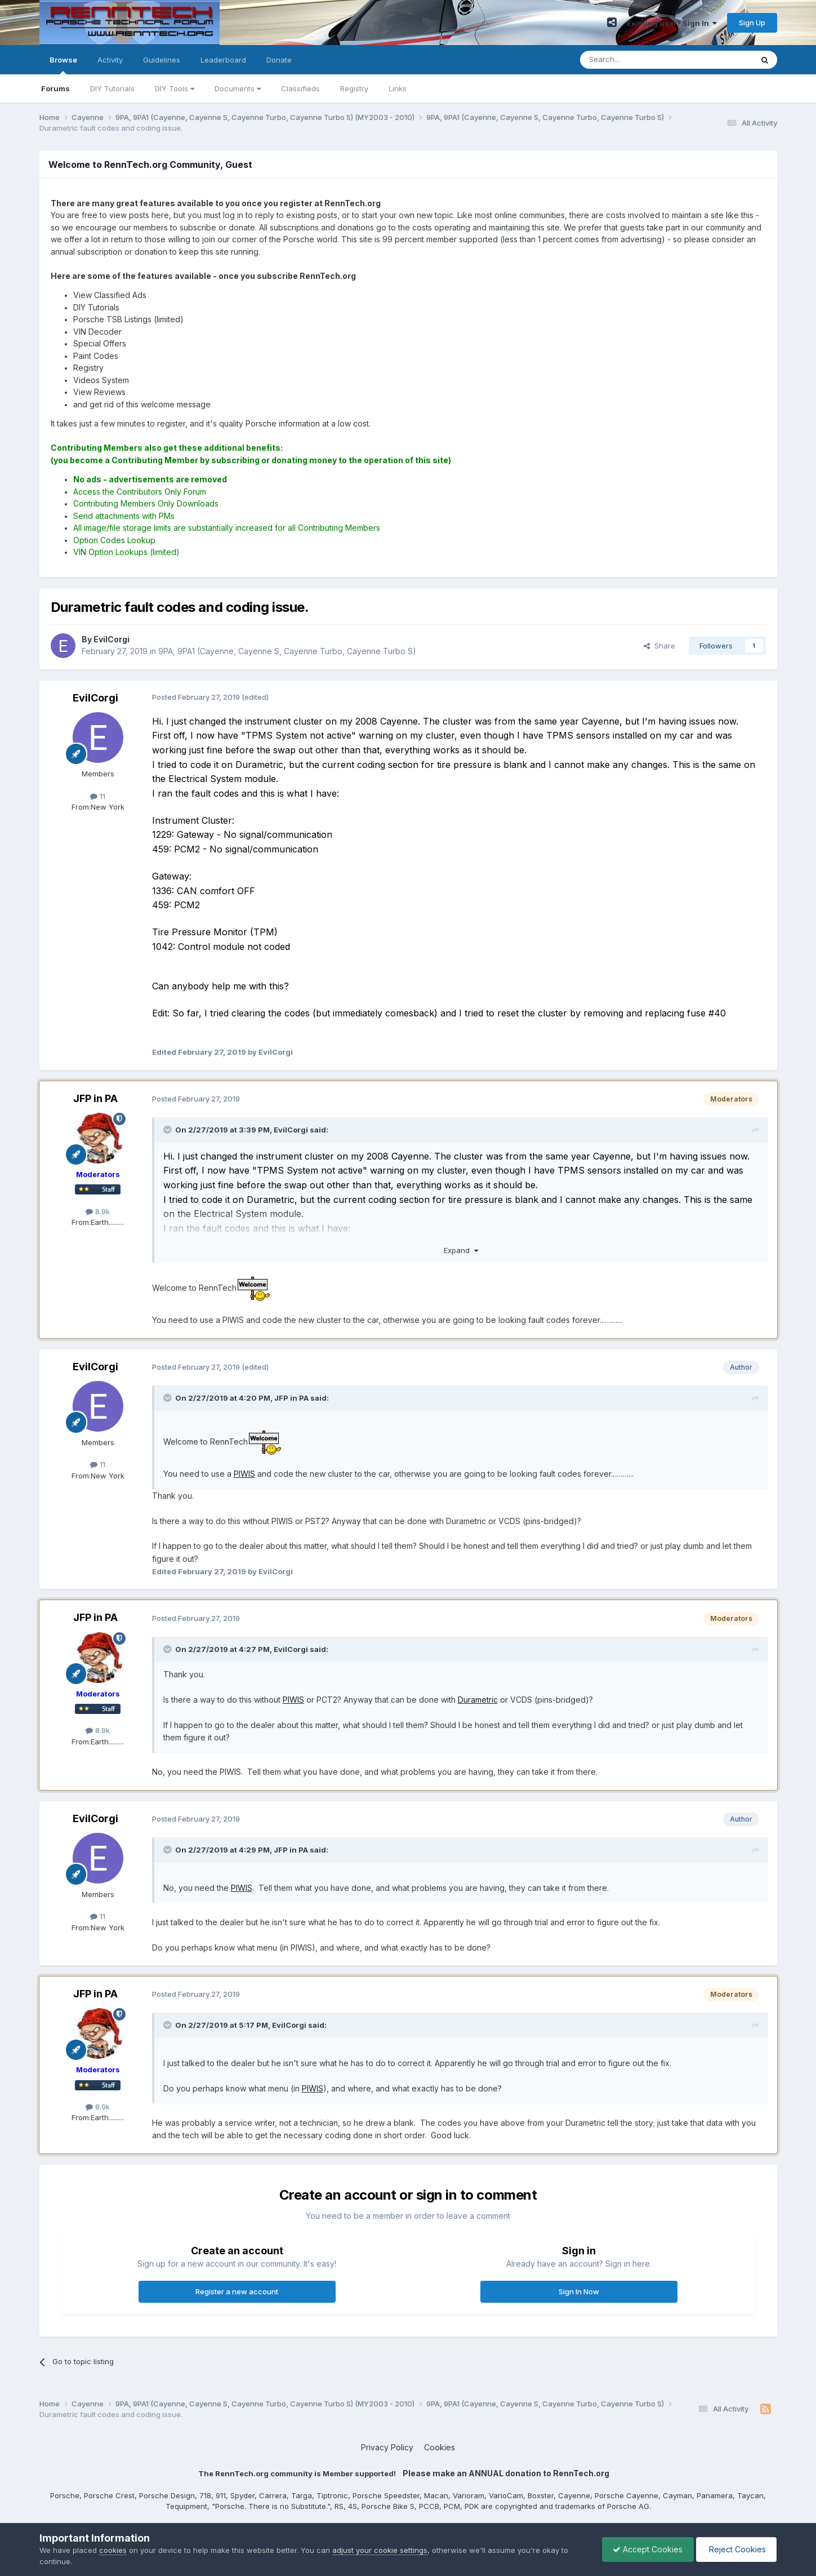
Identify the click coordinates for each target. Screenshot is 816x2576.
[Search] (637, 60)
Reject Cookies (735, 2549)
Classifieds (300, 88)
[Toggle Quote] (168, 1129)
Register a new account (236, 2291)
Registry (354, 88)
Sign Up (752, 22)
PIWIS (244, 1473)
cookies (113, 2550)
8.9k (98, 1211)
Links (398, 88)
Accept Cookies (645, 2549)
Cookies (439, 2447)
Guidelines (161, 59)
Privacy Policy (387, 2447)
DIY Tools (174, 88)
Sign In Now (579, 2291)
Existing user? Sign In (672, 23)
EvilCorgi (95, 698)
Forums (55, 88)
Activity (110, 59)
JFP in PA (95, 1098)
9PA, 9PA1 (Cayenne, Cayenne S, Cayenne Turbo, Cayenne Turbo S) (287, 651)
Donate (279, 59)
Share (659, 645)
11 (97, 796)
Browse (63, 64)
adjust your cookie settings (379, 2550)
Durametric (478, 1699)
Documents (238, 88)
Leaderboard (223, 59)
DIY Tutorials (112, 88)
